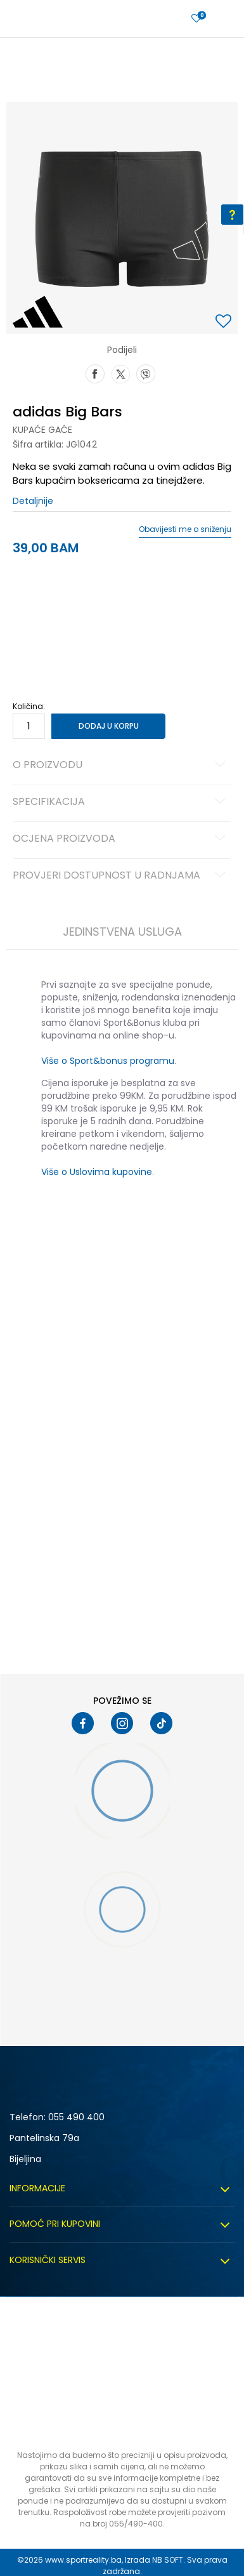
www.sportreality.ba (83, 2559)
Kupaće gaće (42, 429)
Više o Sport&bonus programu (107, 1060)
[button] (224, 322)
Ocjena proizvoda (121, 839)
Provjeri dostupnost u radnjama (121, 876)
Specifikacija (121, 802)
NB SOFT (167, 2559)
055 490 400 (76, 2117)
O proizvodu (121, 765)
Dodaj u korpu (109, 725)
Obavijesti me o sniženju (185, 529)
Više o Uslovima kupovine (96, 1171)
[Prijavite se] (196, 18)
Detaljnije (33, 501)
